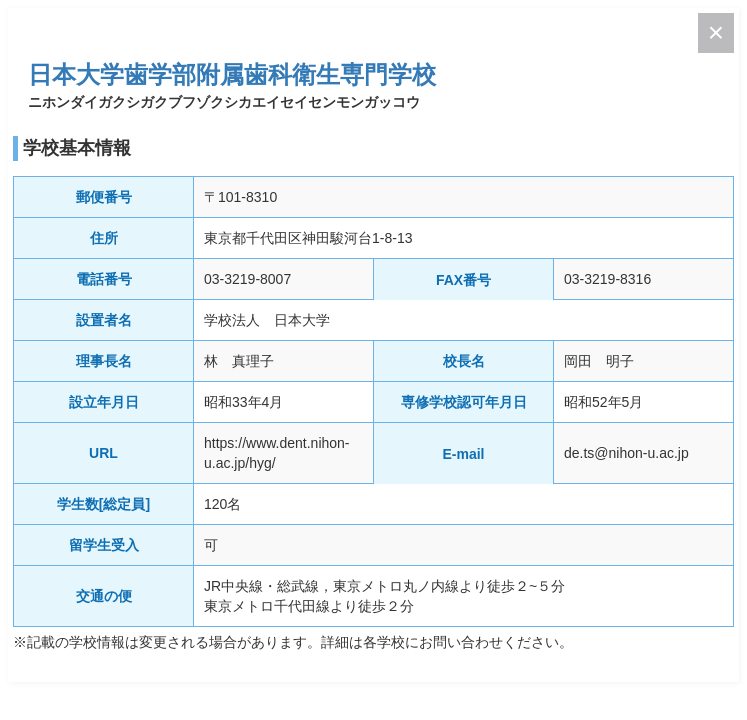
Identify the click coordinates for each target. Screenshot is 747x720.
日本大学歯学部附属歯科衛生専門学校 (232, 74)
